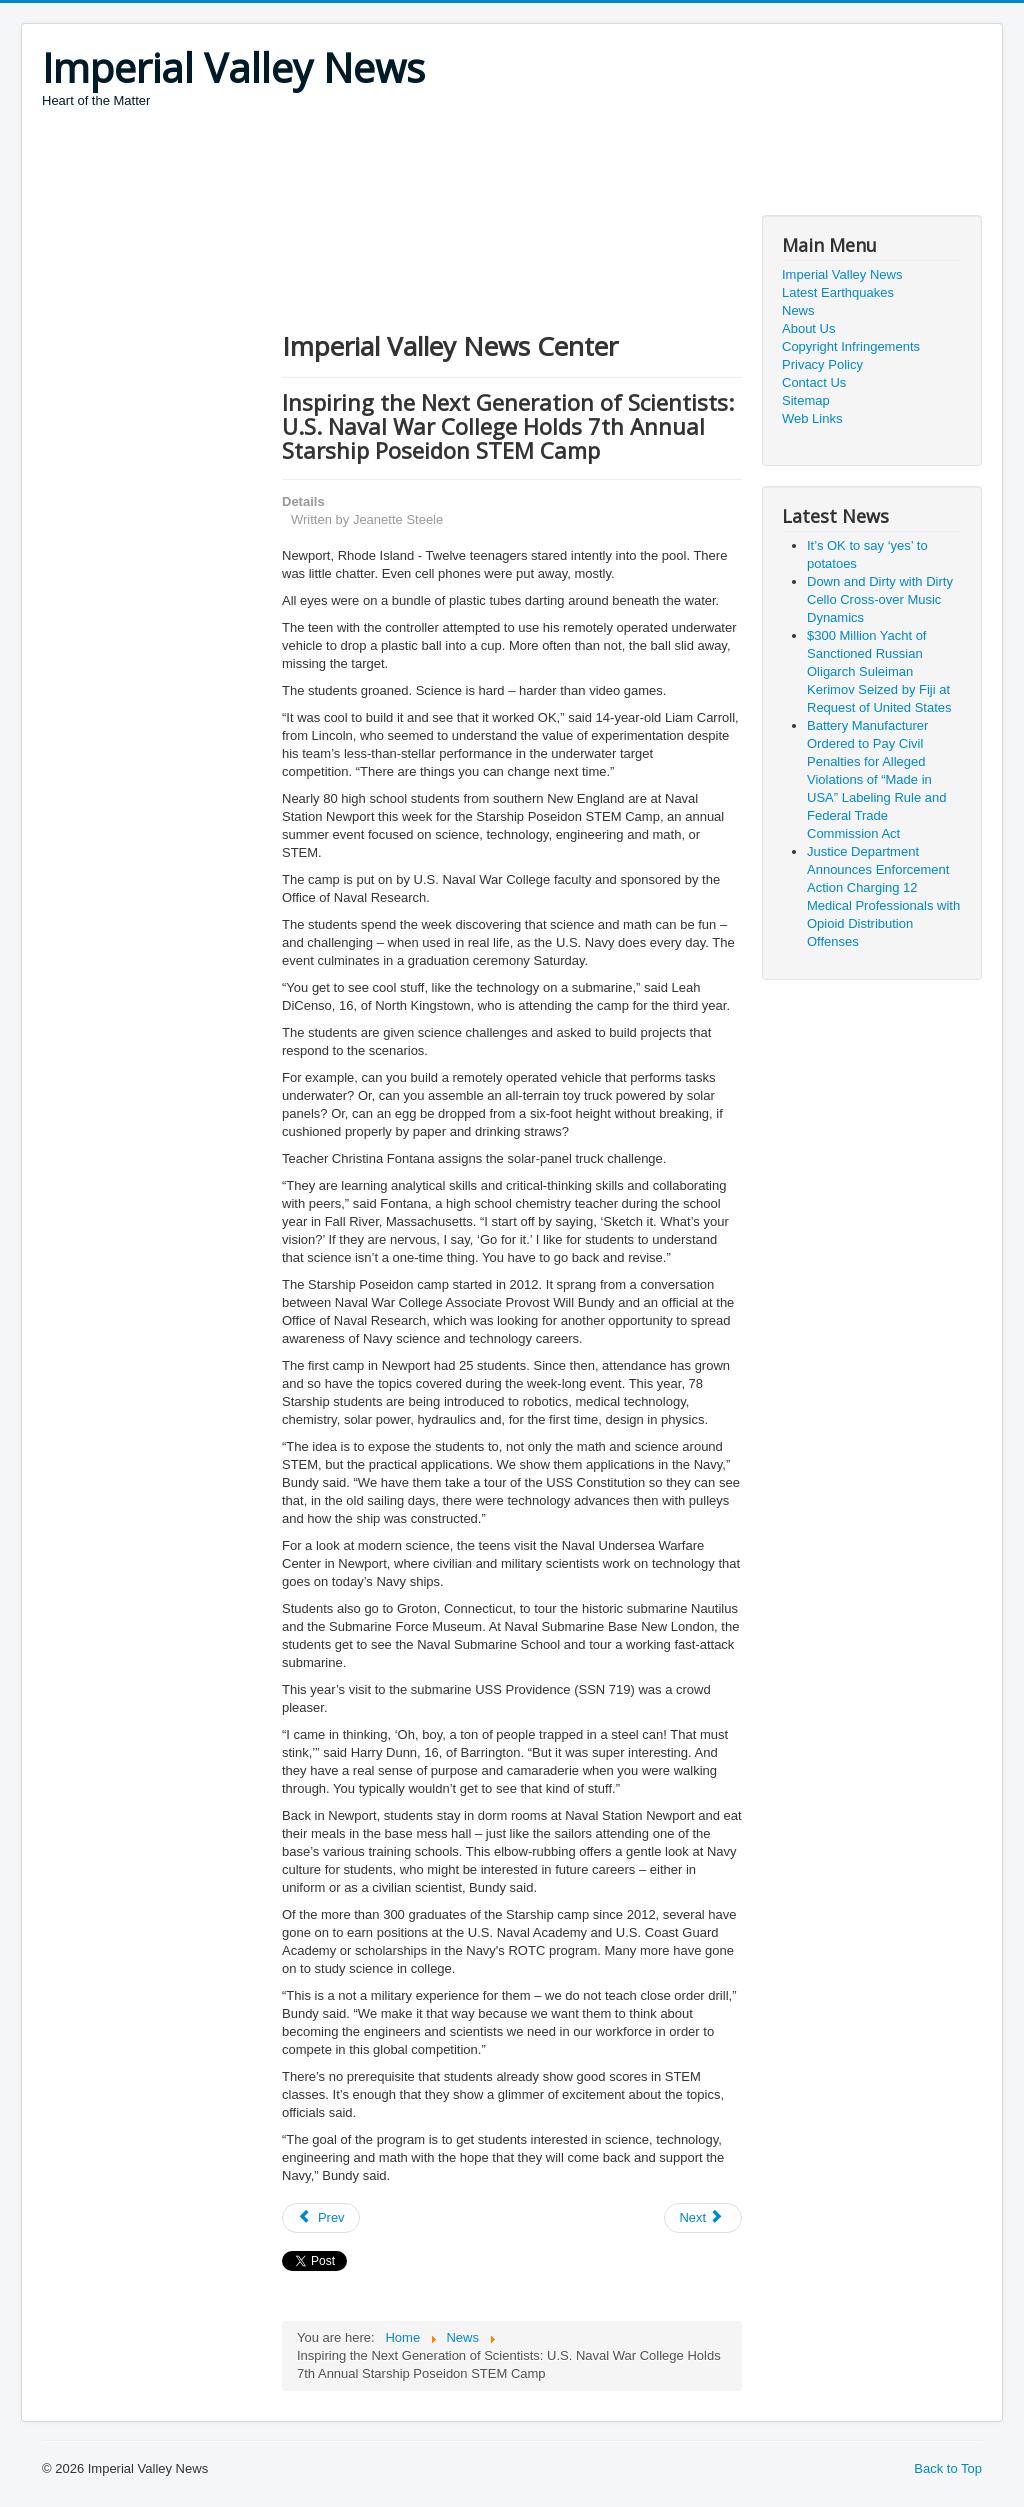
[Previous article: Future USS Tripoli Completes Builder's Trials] (321, 2218)
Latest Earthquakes (838, 292)
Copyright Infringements (851, 346)
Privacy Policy (822, 364)
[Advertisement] (406, 165)
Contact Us (814, 382)
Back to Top (948, 2468)
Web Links (812, 418)
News (798, 310)
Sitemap (806, 400)
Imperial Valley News (842, 274)
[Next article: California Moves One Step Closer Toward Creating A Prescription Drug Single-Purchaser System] (703, 2218)
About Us (808, 328)
